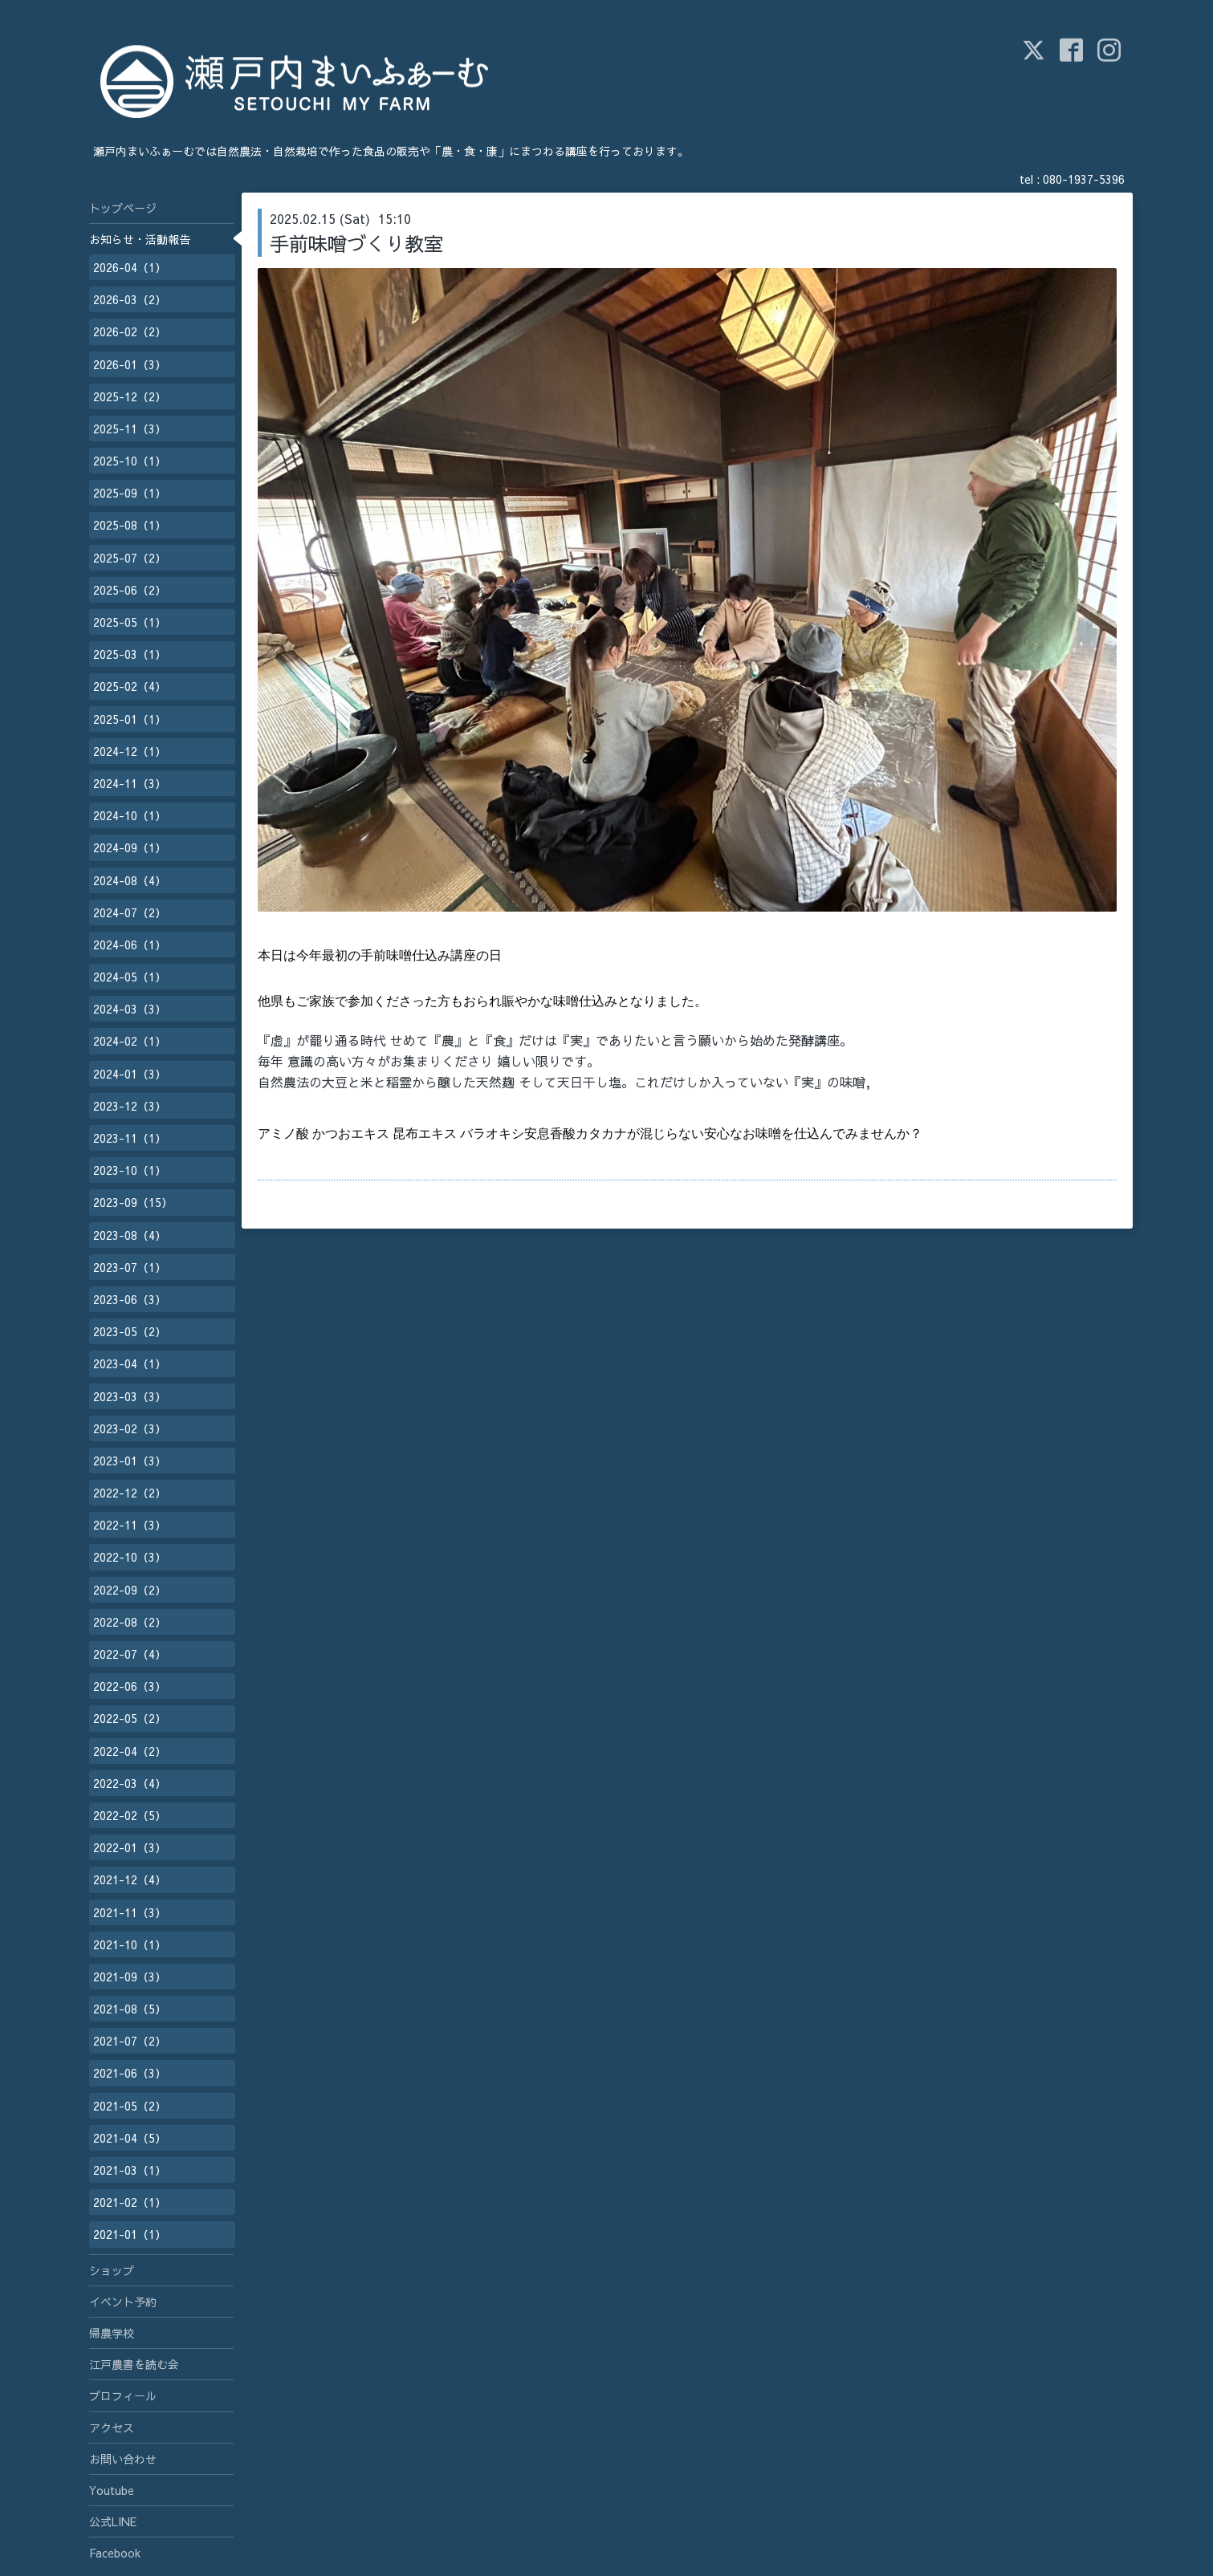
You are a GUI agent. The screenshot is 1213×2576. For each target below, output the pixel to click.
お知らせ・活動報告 (139, 239)
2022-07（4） (129, 1654)
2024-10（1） (129, 815)
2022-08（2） (129, 1622)
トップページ (123, 208)
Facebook (114, 2553)
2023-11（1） (129, 1138)
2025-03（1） (129, 654)
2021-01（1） (129, 2234)
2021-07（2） (129, 2041)
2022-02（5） (129, 1815)
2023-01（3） (129, 1461)
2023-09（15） (133, 1202)
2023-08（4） (129, 1235)
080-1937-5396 (1084, 179)
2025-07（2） (129, 558)
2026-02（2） (129, 331)
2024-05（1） (129, 977)
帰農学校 (111, 2333)
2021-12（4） (129, 1879)
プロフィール (123, 2395)
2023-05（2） (129, 1331)
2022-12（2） (129, 1493)
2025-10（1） (129, 461)
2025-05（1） (129, 622)
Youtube (111, 2490)
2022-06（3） (129, 1686)
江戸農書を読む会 (134, 2364)
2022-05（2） (129, 1718)
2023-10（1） (129, 1170)
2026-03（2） (129, 299)
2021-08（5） (129, 2009)
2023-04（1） (129, 1363)
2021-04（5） (129, 2138)
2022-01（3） (129, 1847)
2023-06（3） (129, 1299)
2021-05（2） (129, 2106)
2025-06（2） (129, 590)
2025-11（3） (129, 429)
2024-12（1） (129, 751)
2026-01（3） (129, 364)
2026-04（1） (129, 267)
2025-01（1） (129, 719)
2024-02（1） (129, 1041)
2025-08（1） (129, 525)
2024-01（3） (129, 1074)
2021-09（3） (129, 1977)
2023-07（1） (129, 1267)
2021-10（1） (129, 1944)
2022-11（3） (129, 1525)
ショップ (111, 2270)
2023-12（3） (129, 1106)
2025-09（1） (129, 493)
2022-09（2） (129, 1590)
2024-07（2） (129, 912)
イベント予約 (123, 2302)
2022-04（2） (129, 1751)
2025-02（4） (129, 686)
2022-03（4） (129, 1783)
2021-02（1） (129, 2202)
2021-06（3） (129, 2073)
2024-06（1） (129, 945)
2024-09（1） (129, 847)
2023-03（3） (129, 1396)
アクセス (111, 2428)
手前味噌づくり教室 (356, 243)
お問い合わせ (123, 2459)
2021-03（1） (129, 2170)
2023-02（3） (129, 1428)
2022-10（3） (129, 1557)
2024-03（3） (129, 1009)
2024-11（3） (129, 783)
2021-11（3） (129, 1912)
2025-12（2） (129, 396)
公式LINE (112, 2521)
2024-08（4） (129, 880)
